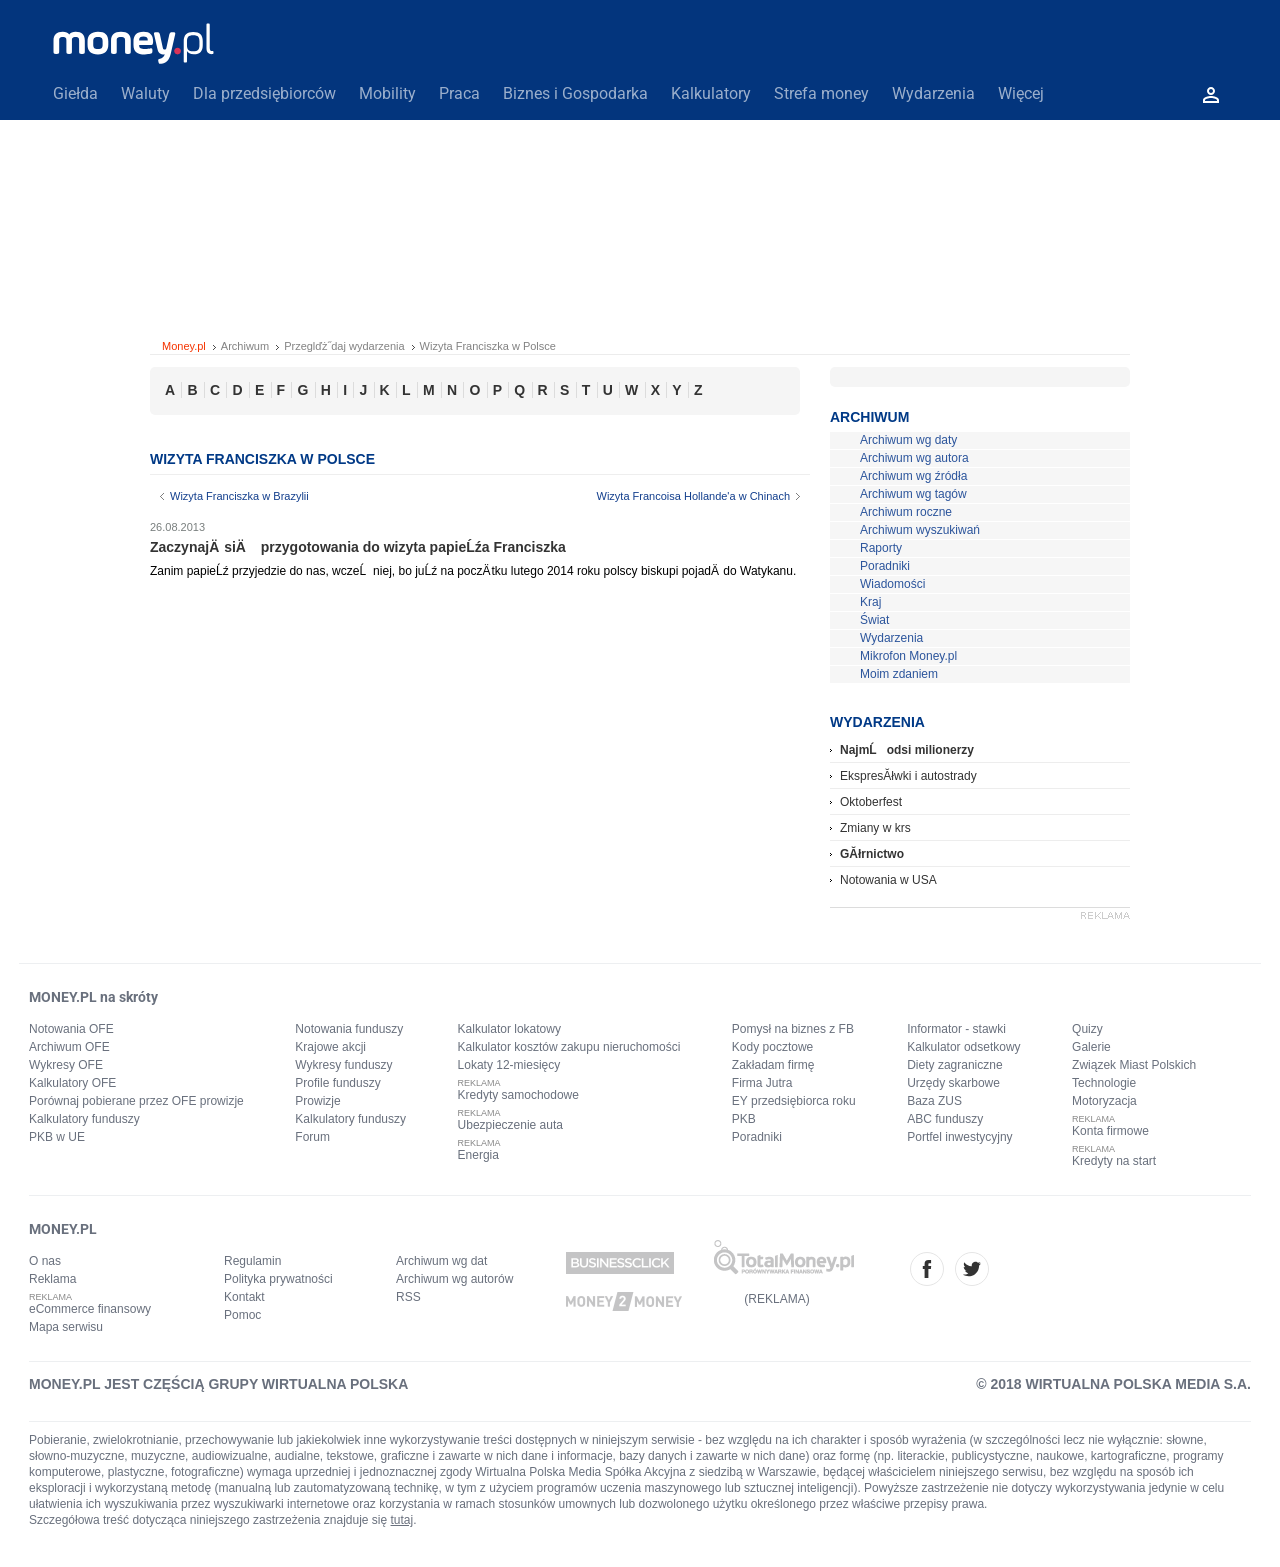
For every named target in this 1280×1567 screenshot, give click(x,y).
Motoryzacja (1104, 1101)
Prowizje (317, 1101)
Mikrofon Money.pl (908, 656)
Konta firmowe (1110, 1131)
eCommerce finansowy (90, 1309)
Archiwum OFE (69, 1047)
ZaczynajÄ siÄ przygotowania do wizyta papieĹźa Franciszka (358, 547)
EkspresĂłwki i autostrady (908, 776)
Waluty (145, 93)
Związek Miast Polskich (1134, 1065)
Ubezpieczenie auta (510, 1125)
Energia (478, 1155)
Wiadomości (892, 584)
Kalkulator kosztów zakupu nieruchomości (569, 1047)
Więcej (1021, 93)
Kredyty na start (1114, 1161)
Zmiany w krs (875, 828)
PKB (744, 1119)
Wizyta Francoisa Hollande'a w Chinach (693, 496)
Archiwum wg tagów (913, 494)
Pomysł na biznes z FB (793, 1029)
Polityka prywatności (278, 1279)
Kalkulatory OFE (72, 1083)
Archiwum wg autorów (454, 1279)
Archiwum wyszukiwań (920, 530)
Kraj (870, 602)
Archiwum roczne (906, 512)
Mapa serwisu (66, 1327)
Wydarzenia (933, 93)
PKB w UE (57, 1137)
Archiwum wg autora (914, 458)
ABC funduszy (945, 1119)
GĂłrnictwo (872, 854)
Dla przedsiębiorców (264, 93)
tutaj (402, 1520)
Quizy (1087, 1029)
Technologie (1104, 1083)
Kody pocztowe (772, 1047)
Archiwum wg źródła (913, 476)
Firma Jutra (762, 1083)
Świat (874, 620)
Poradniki (885, 566)
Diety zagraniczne (954, 1065)
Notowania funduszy (349, 1029)
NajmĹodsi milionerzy (907, 750)
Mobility (387, 93)
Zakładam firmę (773, 1065)
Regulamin (252, 1261)
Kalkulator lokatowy (509, 1029)
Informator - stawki (956, 1029)
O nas (45, 1261)
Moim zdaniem (899, 674)
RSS (408, 1297)
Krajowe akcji (330, 1047)
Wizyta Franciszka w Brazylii (239, 496)
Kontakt (244, 1297)
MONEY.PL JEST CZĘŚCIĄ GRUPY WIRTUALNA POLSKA (218, 1384)
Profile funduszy (337, 1083)
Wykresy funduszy (343, 1065)
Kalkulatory (711, 93)
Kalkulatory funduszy (84, 1119)
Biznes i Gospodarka (575, 93)
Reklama (52, 1279)
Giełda (75, 93)
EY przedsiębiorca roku (794, 1101)
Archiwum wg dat (441, 1261)
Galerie (1091, 1047)
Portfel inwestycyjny (959, 1137)
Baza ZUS (934, 1101)
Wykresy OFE (66, 1065)
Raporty (881, 548)
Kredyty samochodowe (518, 1095)
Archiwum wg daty (908, 440)
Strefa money (821, 93)
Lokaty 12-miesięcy (509, 1065)
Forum (312, 1137)
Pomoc (242, 1315)
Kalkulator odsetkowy (963, 1047)
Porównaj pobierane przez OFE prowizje (136, 1101)
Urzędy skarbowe (953, 1083)
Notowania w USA (888, 880)
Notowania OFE (71, 1029)
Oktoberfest (871, 802)
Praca (459, 93)
